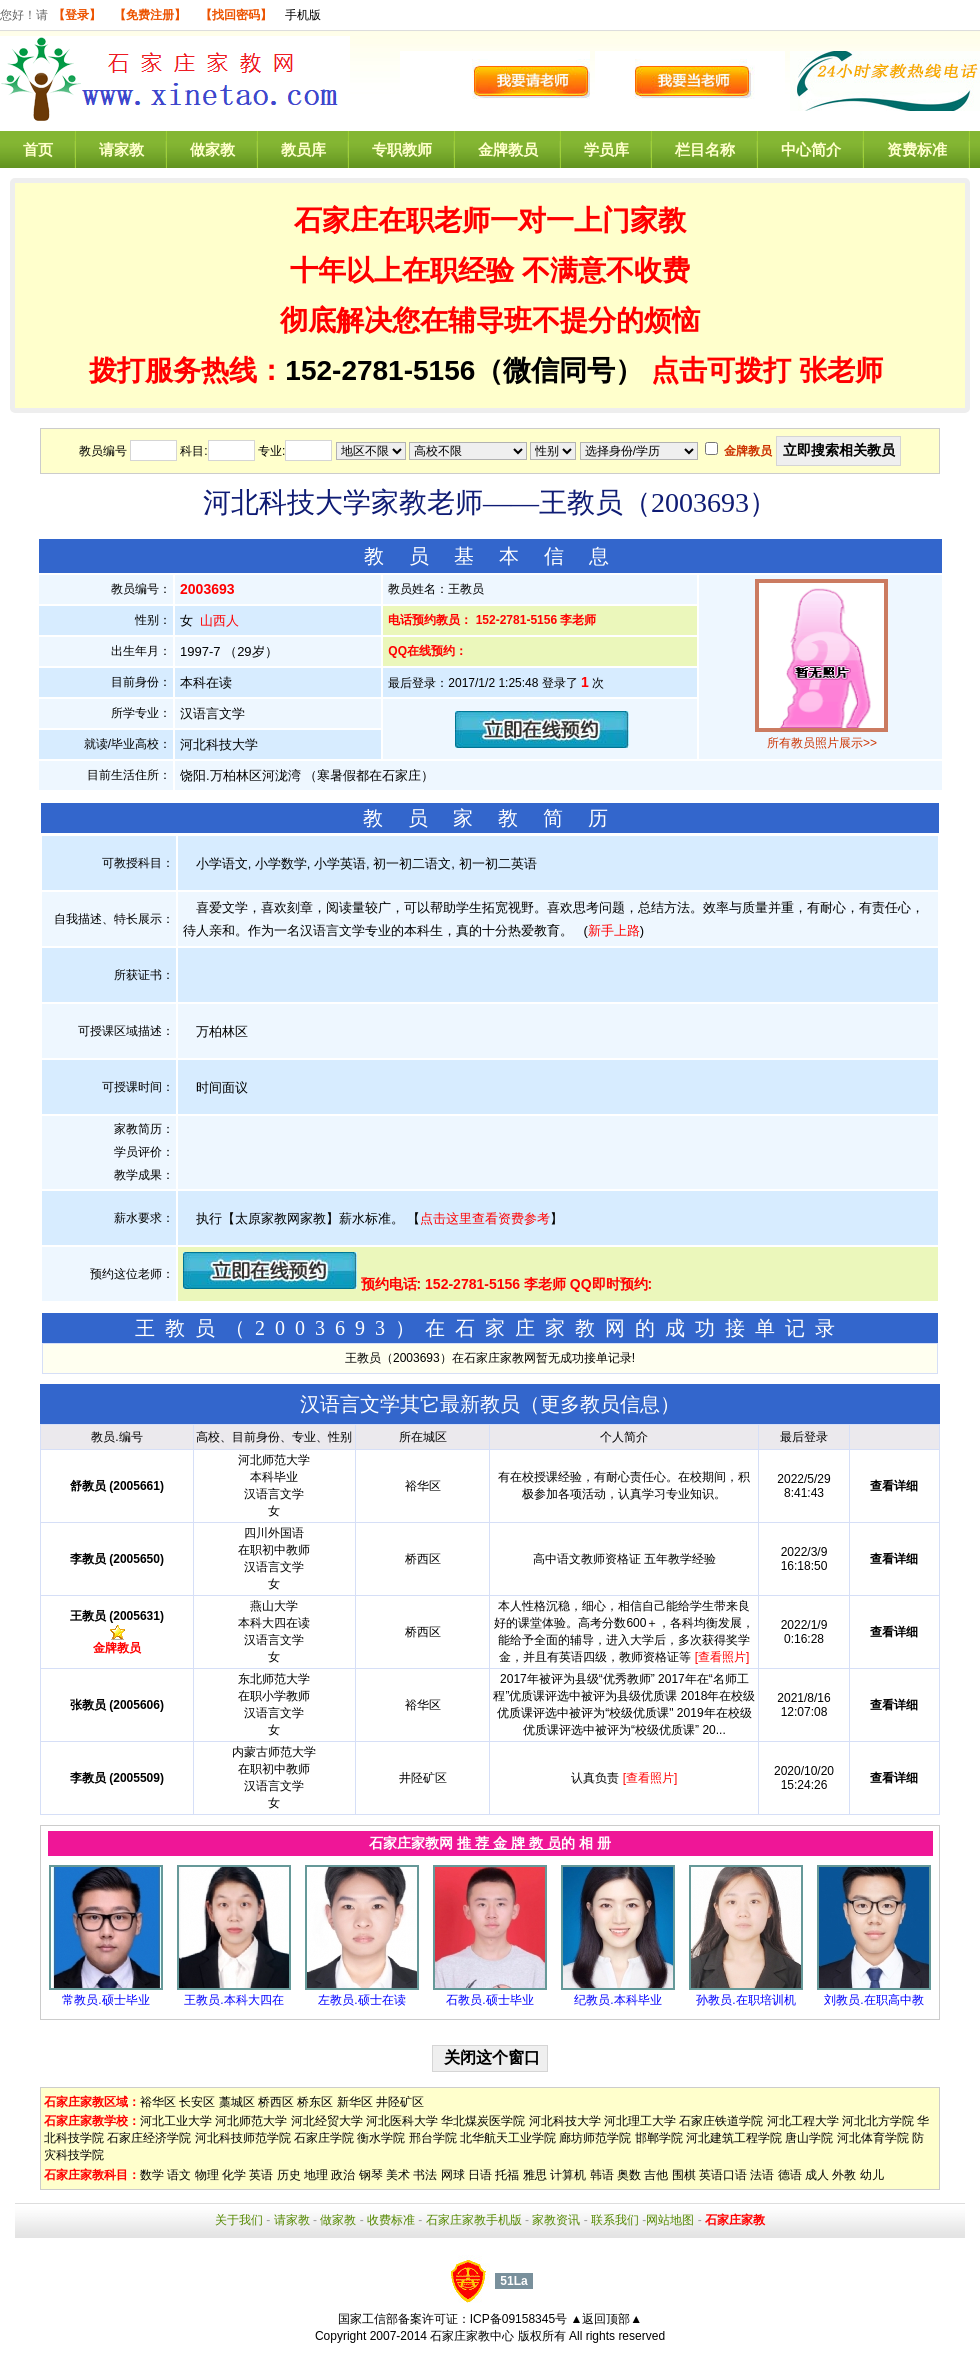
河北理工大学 (640, 2121)
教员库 (303, 149)
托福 (507, 2175)
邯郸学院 (659, 2138)
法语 (762, 2175)
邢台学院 (433, 2138)
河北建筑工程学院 (734, 2138)
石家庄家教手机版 (474, 2220)
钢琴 (371, 2175)
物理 (207, 2175)
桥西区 (276, 2102)
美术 (398, 2175)
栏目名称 (705, 149)
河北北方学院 (878, 2121)
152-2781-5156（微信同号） (468, 370)
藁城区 (237, 2102)
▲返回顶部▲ (606, 2319)
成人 (817, 2175)
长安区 (197, 2102)
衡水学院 (381, 2138)
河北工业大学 (176, 2121)
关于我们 (239, 2220)
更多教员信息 (600, 1404)
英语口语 (723, 2175)
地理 (316, 2175)
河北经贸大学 (327, 2121)
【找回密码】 (236, 15)
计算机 (568, 2175)
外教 (844, 2175)
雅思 (535, 2175)
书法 (425, 2175)
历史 (289, 2175)
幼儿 (872, 2175)
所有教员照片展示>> (822, 743)
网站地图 (670, 2220)
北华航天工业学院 (508, 2138)
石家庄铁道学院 (721, 2121)
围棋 (684, 2175)
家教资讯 (556, 2220)
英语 (261, 2175)
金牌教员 (508, 149)
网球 (453, 2175)
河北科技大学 (565, 2121)
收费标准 (391, 2220)
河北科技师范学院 (243, 2138)
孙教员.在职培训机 (745, 2000)
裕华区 (158, 2102)
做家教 (212, 149)
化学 (234, 2175)
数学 (152, 2175)
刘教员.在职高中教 (873, 2000)
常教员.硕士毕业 (105, 2000)
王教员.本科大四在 (233, 2000)
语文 (179, 2175)
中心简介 (811, 149)
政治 (343, 2175)
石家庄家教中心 (472, 2336)
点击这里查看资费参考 (485, 1218)
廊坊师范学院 (595, 2138)
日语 (480, 2175)
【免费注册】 (150, 15)
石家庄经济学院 (149, 2138)
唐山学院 (809, 2138)
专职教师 (402, 149)
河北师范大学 (251, 2121)
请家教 (121, 149)
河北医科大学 (402, 2121)
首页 (38, 149)
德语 (790, 2175)
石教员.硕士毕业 (489, 2000)
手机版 (303, 15)
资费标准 (917, 149)
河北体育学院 (873, 2138)
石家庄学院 (324, 2138)
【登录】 (77, 15)
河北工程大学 (803, 2121)
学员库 (606, 149)
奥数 (629, 2175)
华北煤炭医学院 (483, 2121)
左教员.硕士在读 (361, 2000)
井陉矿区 (400, 2102)
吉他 (656, 2175)
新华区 (355, 2102)
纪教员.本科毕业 (617, 2000)
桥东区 (315, 2102)
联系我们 (615, 2220)
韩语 (602, 2175)
